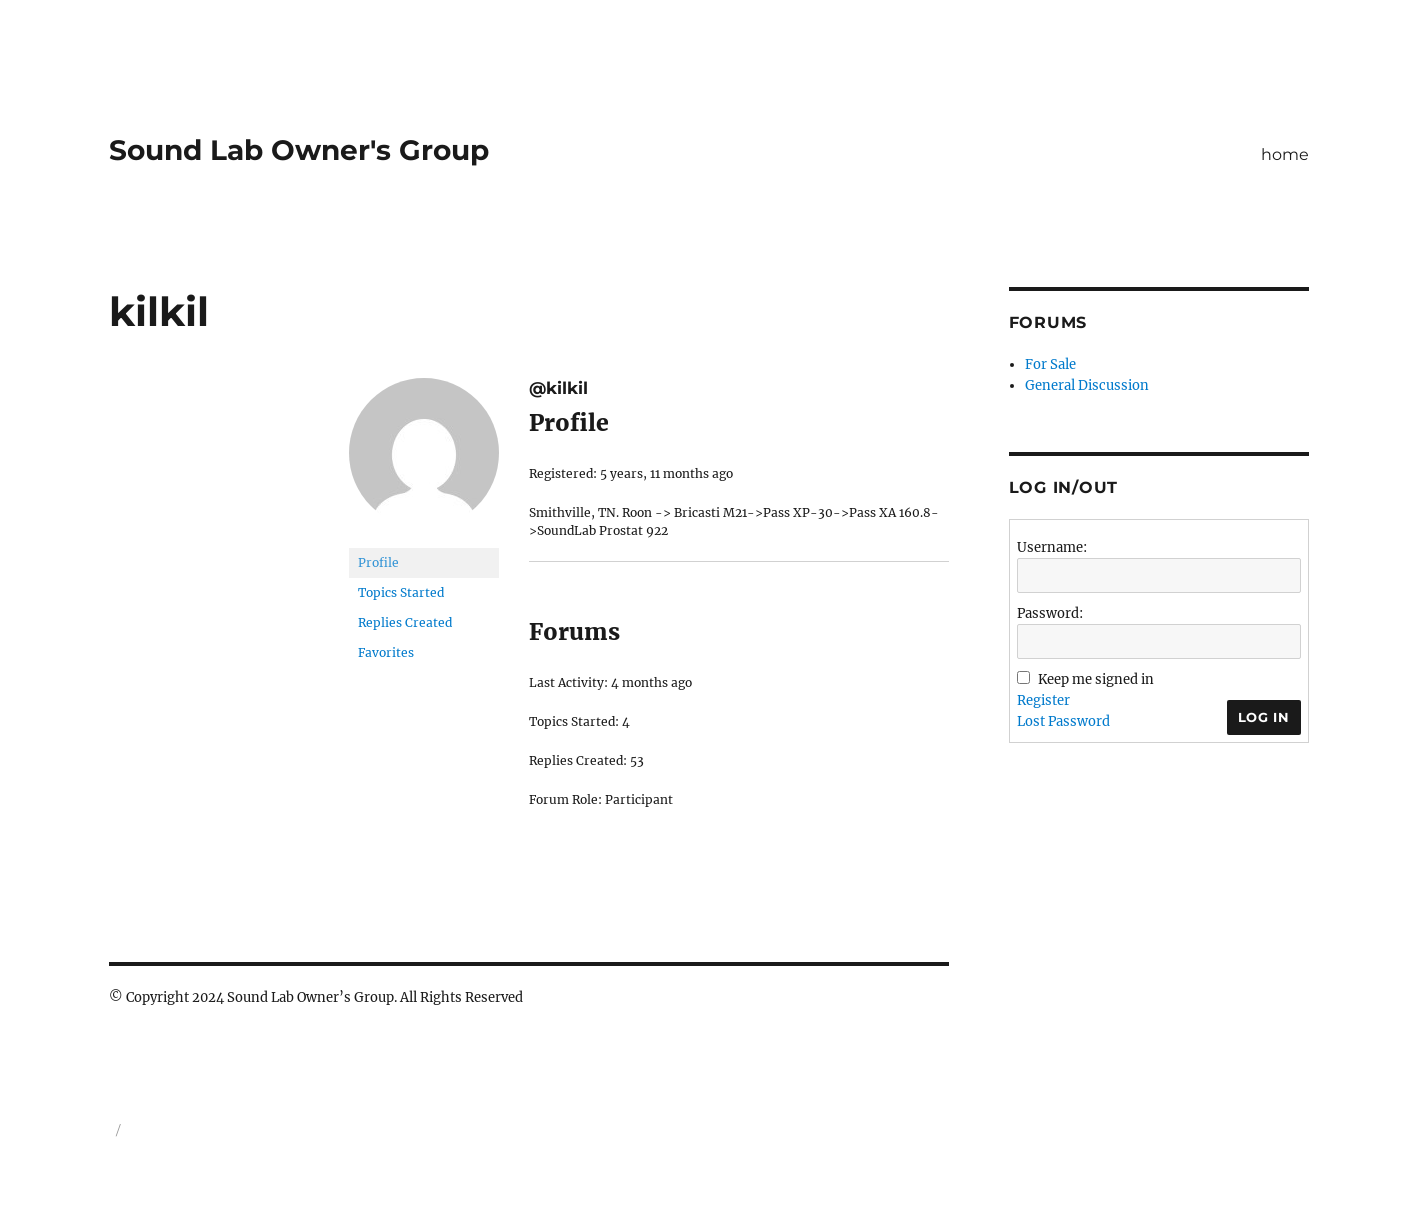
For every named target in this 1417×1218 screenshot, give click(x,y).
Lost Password (1063, 721)
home (1285, 154)
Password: (1050, 613)
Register (1043, 700)
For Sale (1050, 364)
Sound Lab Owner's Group (299, 150)
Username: (1052, 547)
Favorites (386, 652)
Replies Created (405, 622)
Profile (378, 562)
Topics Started (401, 592)
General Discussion (1087, 385)
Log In (1264, 717)
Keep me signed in (1096, 679)
